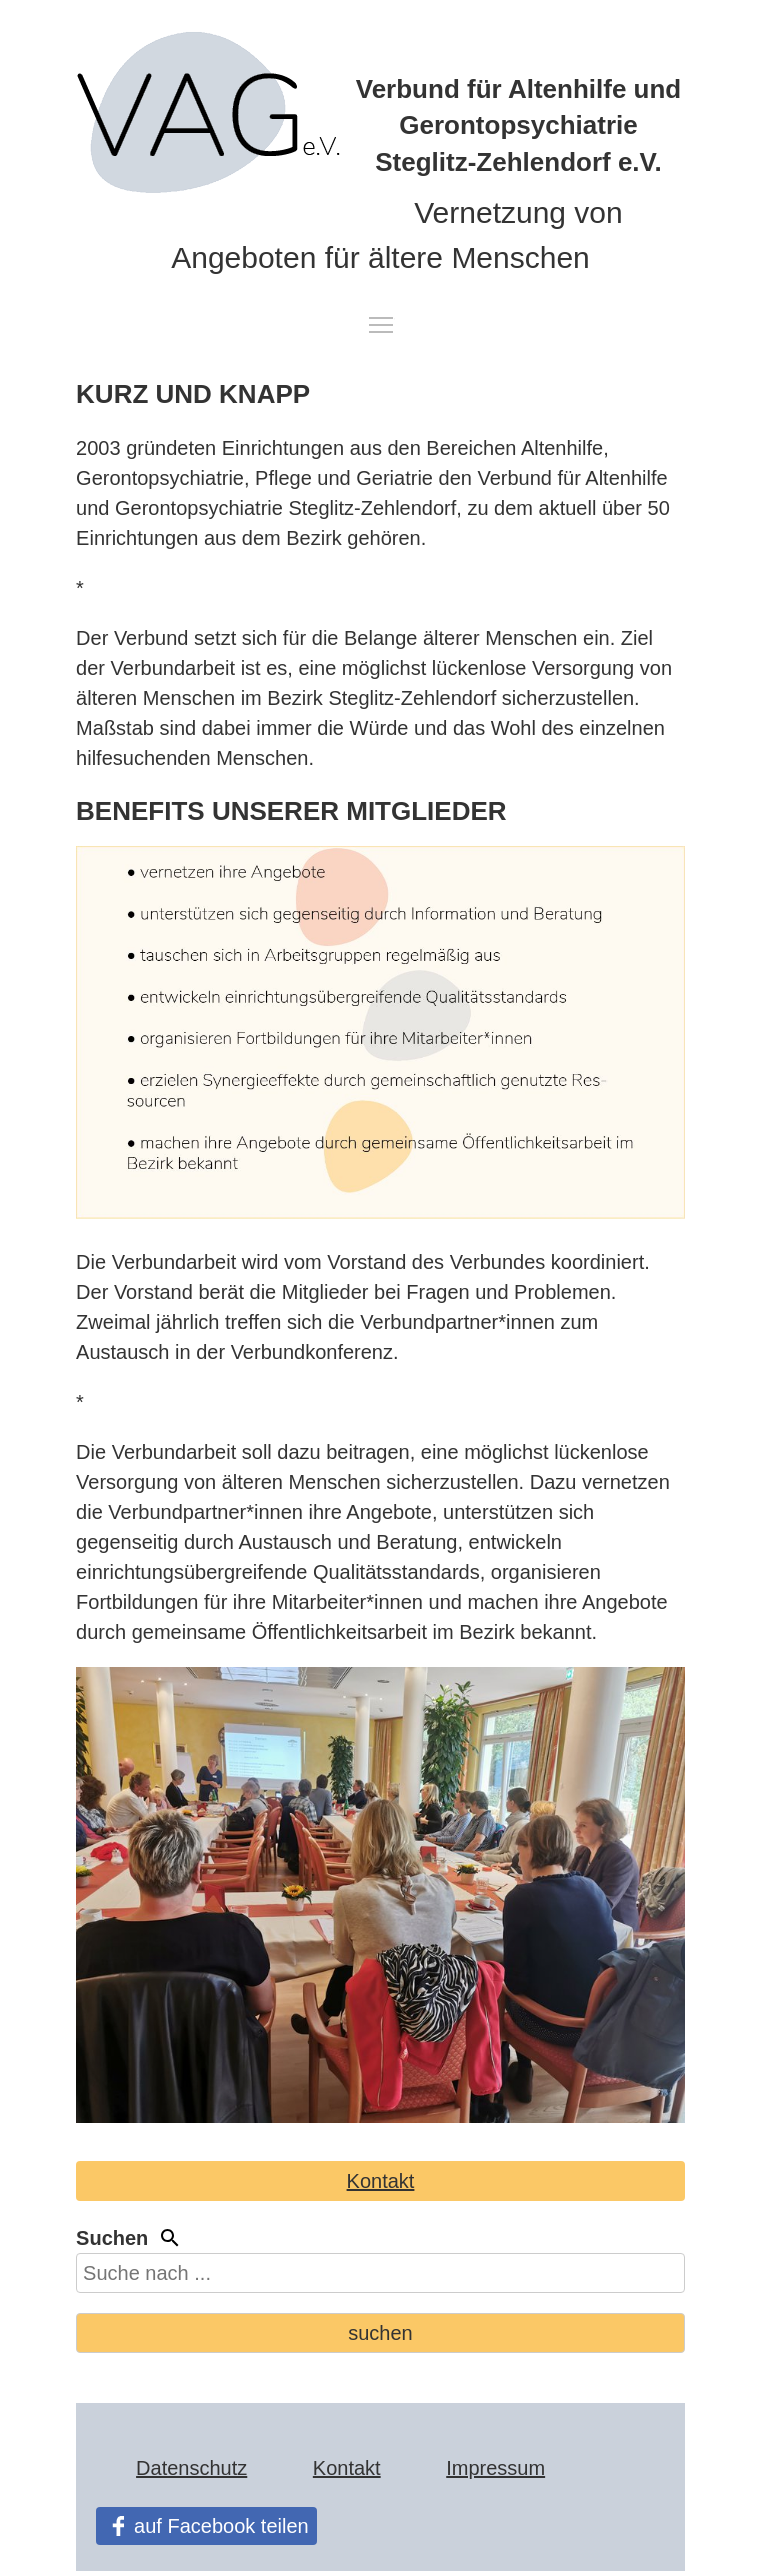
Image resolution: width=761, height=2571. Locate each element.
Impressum (495, 2468)
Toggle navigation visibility (382, 325)
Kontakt (381, 2181)
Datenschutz (191, 2468)
